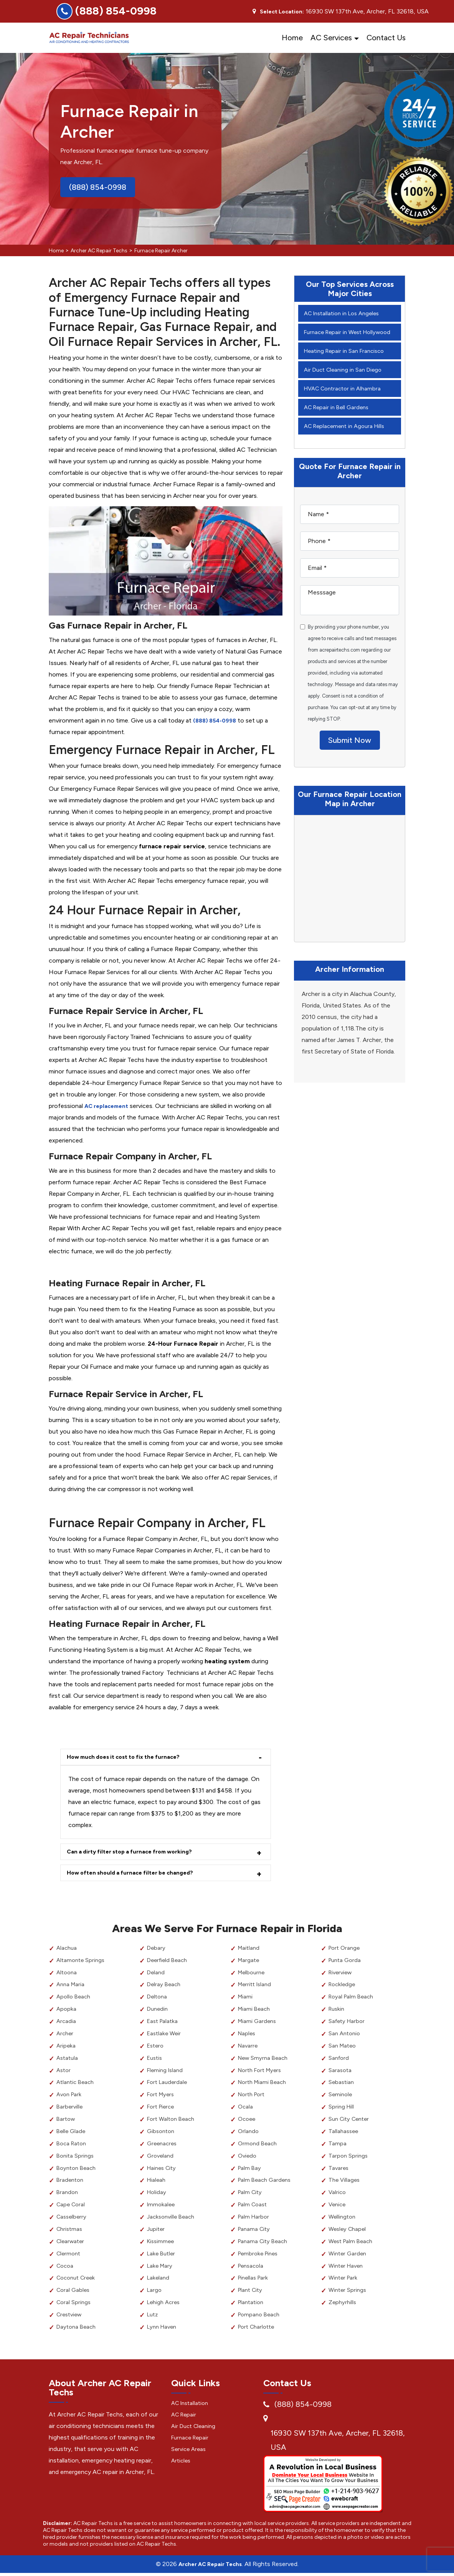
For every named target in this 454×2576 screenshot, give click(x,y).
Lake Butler (162, 2256)
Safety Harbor (348, 2024)
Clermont (69, 2256)
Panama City (255, 2231)
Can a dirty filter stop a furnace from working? (136, 1853)
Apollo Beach (74, 1999)
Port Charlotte (258, 2329)
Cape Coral (71, 2207)
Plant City (251, 2292)
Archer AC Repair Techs (99, 250)
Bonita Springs (76, 2158)
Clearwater (71, 2244)
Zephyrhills (343, 2305)
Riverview (342, 1974)
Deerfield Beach (169, 1963)
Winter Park (344, 2280)
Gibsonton (162, 2134)
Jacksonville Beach (172, 2219)
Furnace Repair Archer (161, 250)
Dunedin (158, 2011)
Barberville (70, 2109)
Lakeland (159, 2280)
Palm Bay (250, 2170)
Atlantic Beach (76, 2085)
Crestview (70, 2317)
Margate (249, 1963)
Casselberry (72, 2219)
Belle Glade (71, 2134)
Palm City (251, 2195)
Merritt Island (256, 1987)
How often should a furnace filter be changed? (135, 1874)
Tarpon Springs (349, 2158)
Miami (246, 1999)
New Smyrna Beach (265, 2060)
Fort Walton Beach (173, 2121)
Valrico (338, 2195)
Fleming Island (166, 2072)
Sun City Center (351, 2121)
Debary (156, 1950)
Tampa (338, 2146)
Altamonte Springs (81, 1963)
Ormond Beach (258, 2146)
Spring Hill (342, 2109)
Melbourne (252, 1974)
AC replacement (108, 1105)
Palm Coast (254, 2207)
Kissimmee (161, 2244)
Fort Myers (162, 2097)
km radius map (349, 893)
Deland (156, 1974)
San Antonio (346, 2036)
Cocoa (65, 2268)
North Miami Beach (264, 2085)
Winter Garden (349, 2256)
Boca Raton (72, 2146)
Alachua (67, 1950)
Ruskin (337, 2011)
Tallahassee (344, 2134)
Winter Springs (348, 2292)
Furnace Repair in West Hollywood (335, 337)
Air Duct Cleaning (195, 2428)
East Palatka (164, 2024)
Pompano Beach (260, 2317)
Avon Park (70, 2097)
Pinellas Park (254, 2280)
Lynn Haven (163, 2329)
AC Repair (184, 2416)
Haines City (163, 2170)
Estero (156, 2048)
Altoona (67, 1974)
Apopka (66, 2011)
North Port (253, 2097)
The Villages (345, 2182)
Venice (338, 2207)
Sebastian (342, 2085)
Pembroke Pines (260, 2256)
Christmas (70, 2231)
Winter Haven (348, 2268)
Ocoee (247, 2121)
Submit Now (349, 755)
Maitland (249, 1950)
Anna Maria (71, 1987)
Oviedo (248, 2158)
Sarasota (341, 2072)
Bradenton (71, 2182)
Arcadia (66, 2024)
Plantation (252, 2305)
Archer (65, 2036)
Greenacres (163, 2146)
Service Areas (189, 2451)
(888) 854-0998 (116, 10)
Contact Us (386, 37)
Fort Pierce (162, 2109)
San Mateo (343, 2048)
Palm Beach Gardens (266, 2182)
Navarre (248, 2048)
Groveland (161, 2158)
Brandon (67, 2195)
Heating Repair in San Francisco (347, 362)
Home (292, 37)
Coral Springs (74, 2305)
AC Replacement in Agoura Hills (347, 437)
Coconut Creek (77, 2280)
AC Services (331, 37)
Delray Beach (165, 1987)
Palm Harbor (255, 2219)
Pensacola (252, 2268)
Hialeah (157, 2182)
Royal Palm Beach (353, 1999)
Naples (247, 2036)
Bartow (66, 2121)
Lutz (153, 2317)
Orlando (249, 2134)
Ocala (246, 2109)
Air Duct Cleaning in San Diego (345, 381)
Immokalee (162, 2207)
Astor (64, 2072)
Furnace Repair (191, 2439)
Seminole (341, 2097)
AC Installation (191, 2405)
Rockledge (343, 1987)
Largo (155, 2292)
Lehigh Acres (165, 2305)
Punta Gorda (346, 1963)
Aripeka (66, 2048)
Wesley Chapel (349, 2231)
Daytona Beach (77, 2329)
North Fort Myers (262, 2072)
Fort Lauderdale (168, 2085)
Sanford (339, 2060)
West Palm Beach (352, 2244)
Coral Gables (74, 2292)
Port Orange (346, 1950)
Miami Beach (255, 2011)
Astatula (68, 2060)
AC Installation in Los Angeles (345, 313)
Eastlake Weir (165, 2036)
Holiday (157, 2195)
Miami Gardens (258, 2024)
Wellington (343, 2219)
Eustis (155, 2060)
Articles (181, 2462)
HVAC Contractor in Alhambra (346, 399)
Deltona (158, 1999)
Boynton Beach (77, 2170)
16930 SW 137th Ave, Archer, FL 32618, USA (338, 2442)
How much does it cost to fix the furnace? (128, 1757)
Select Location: (282, 11)
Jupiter (156, 2231)
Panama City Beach (264, 2244)
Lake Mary (161, 2268)
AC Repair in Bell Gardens (338, 418)
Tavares (339, 2170)
